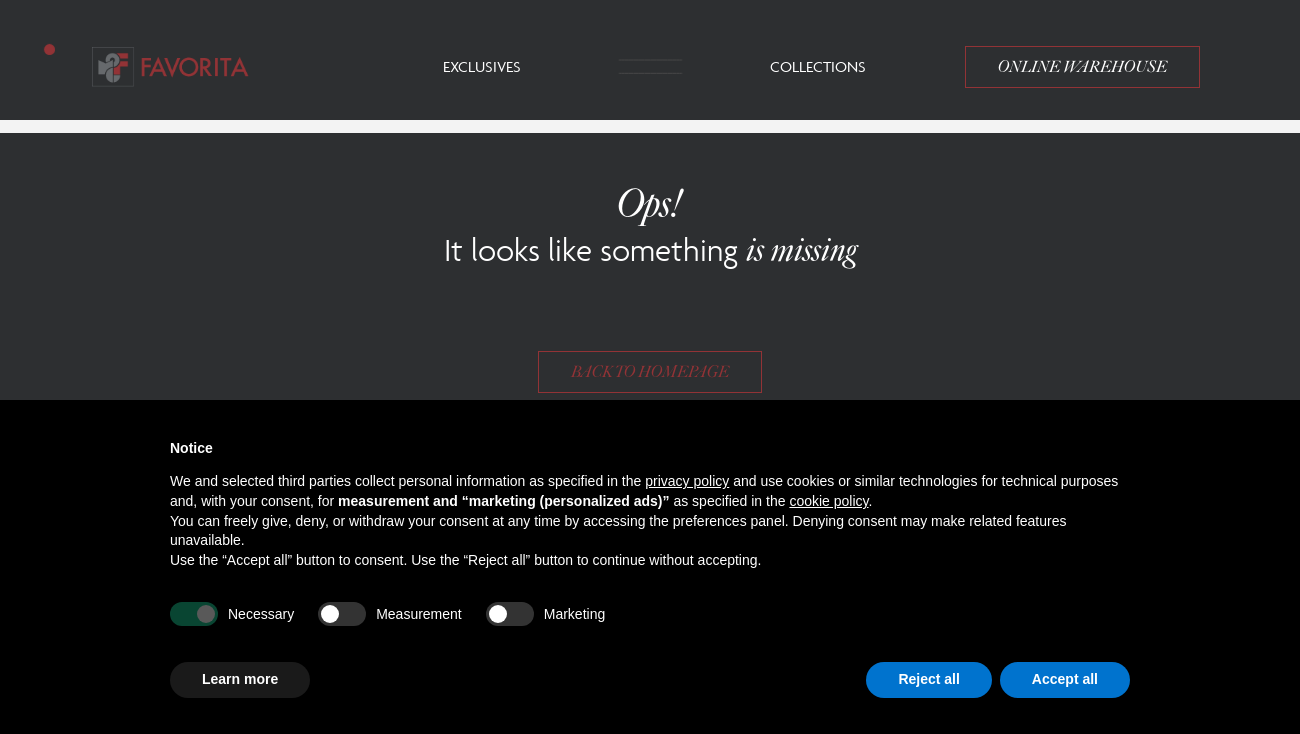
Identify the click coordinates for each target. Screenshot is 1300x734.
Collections (818, 66)
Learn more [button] (240, 679)
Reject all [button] (928, 679)
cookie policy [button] (828, 501)
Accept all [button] (1065, 679)
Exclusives (482, 66)
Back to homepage (650, 372)
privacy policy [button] (687, 481)
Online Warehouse (1082, 67)
